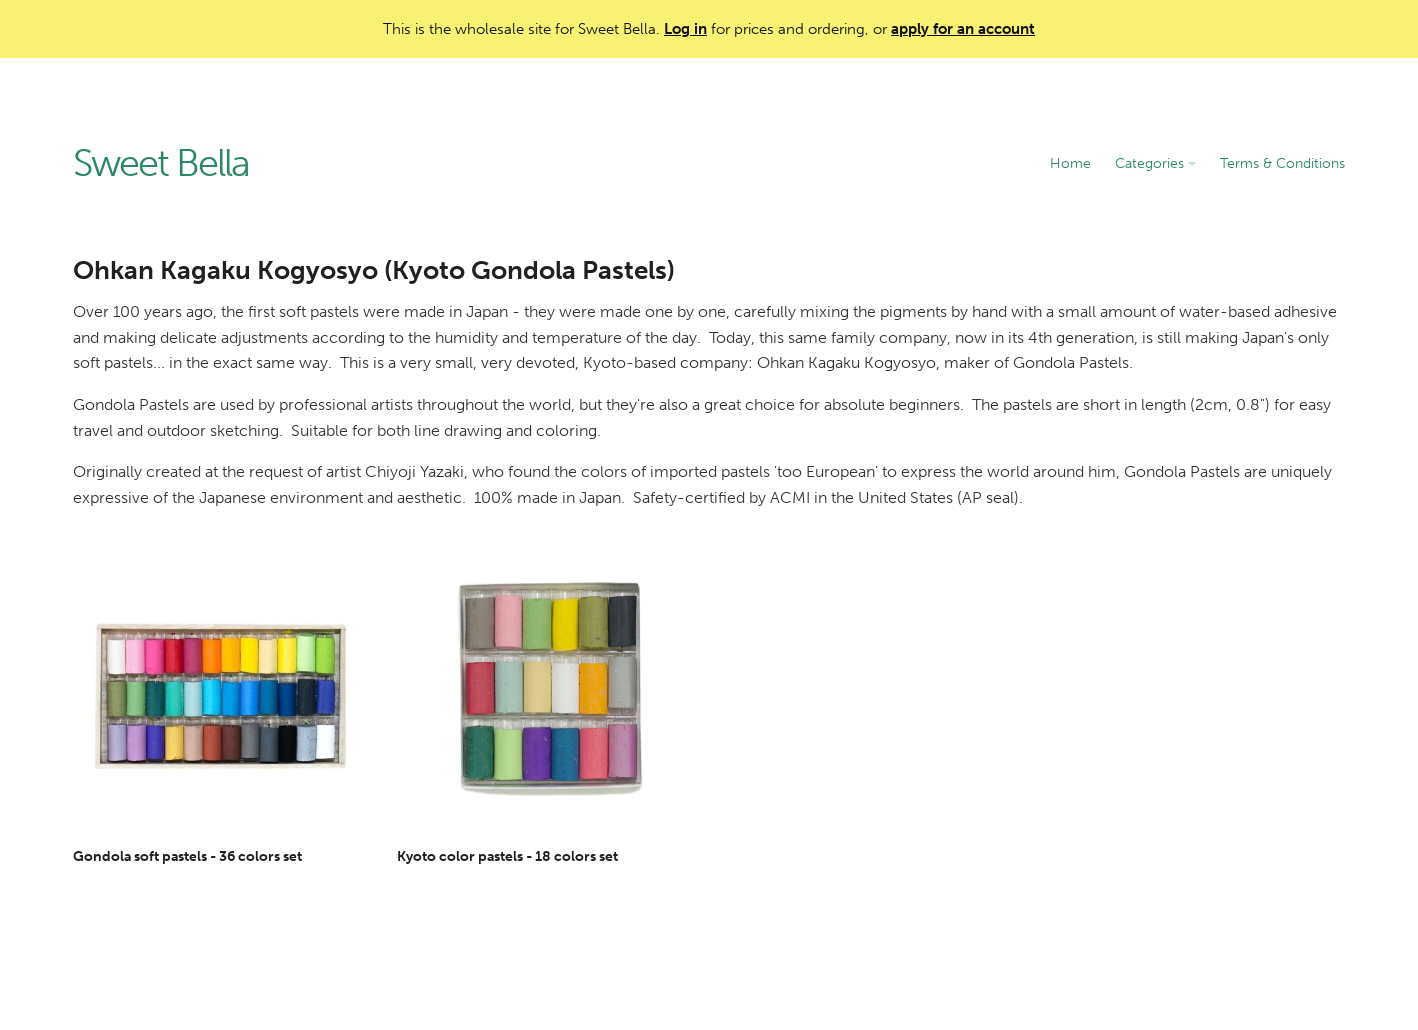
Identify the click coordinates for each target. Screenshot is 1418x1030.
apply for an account (963, 29)
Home (1070, 163)
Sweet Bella (161, 164)
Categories (1155, 163)
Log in (685, 29)
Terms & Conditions (1282, 163)
